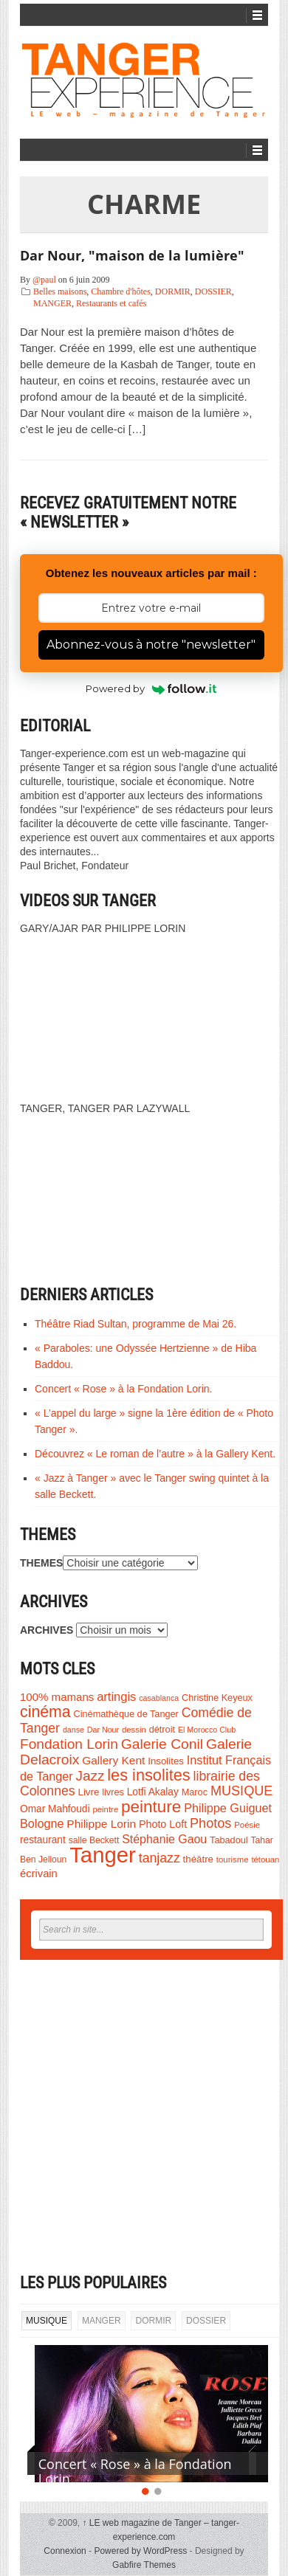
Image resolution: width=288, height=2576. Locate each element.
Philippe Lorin (101, 1823)
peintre (105, 1809)
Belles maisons (59, 291)
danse (73, 1729)
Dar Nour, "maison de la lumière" (132, 255)
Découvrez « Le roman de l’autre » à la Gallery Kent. (155, 1454)
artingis (116, 1696)
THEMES (41, 1563)
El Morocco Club (207, 1729)
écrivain (39, 1873)
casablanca (159, 1697)
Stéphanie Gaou (164, 1839)
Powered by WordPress (140, 2551)
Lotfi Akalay (153, 1792)
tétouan (265, 1859)
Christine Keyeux (217, 1698)
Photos (210, 1823)
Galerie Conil (162, 1744)
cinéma (45, 1712)
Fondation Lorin (69, 1744)
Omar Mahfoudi (55, 1808)
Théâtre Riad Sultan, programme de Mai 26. (135, 1324)
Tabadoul (229, 1840)
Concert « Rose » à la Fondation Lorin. (123, 1389)
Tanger (102, 1855)
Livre (89, 1792)
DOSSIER (213, 291)
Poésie (247, 1824)
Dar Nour (103, 1729)
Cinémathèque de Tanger (126, 1714)
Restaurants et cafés (111, 303)
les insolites (148, 1775)
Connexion (65, 2551)
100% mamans (57, 1697)
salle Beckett (94, 1840)
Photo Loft (163, 1824)
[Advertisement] (144, 2116)
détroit (162, 1729)
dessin (134, 1729)
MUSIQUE (241, 1790)
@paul (44, 279)
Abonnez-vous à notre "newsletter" (151, 645)
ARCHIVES (46, 1630)
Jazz (90, 1775)
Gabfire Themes (144, 2565)
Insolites (166, 1761)
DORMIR (173, 291)
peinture (151, 1807)
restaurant (43, 1839)
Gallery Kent (113, 1760)
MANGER (52, 303)
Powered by (151, 688)
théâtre (198, 1859)
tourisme (232, 1859)
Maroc (195, 1792)
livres (113, 1792)
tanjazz (159, 1858)
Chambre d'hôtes (120, 291)
